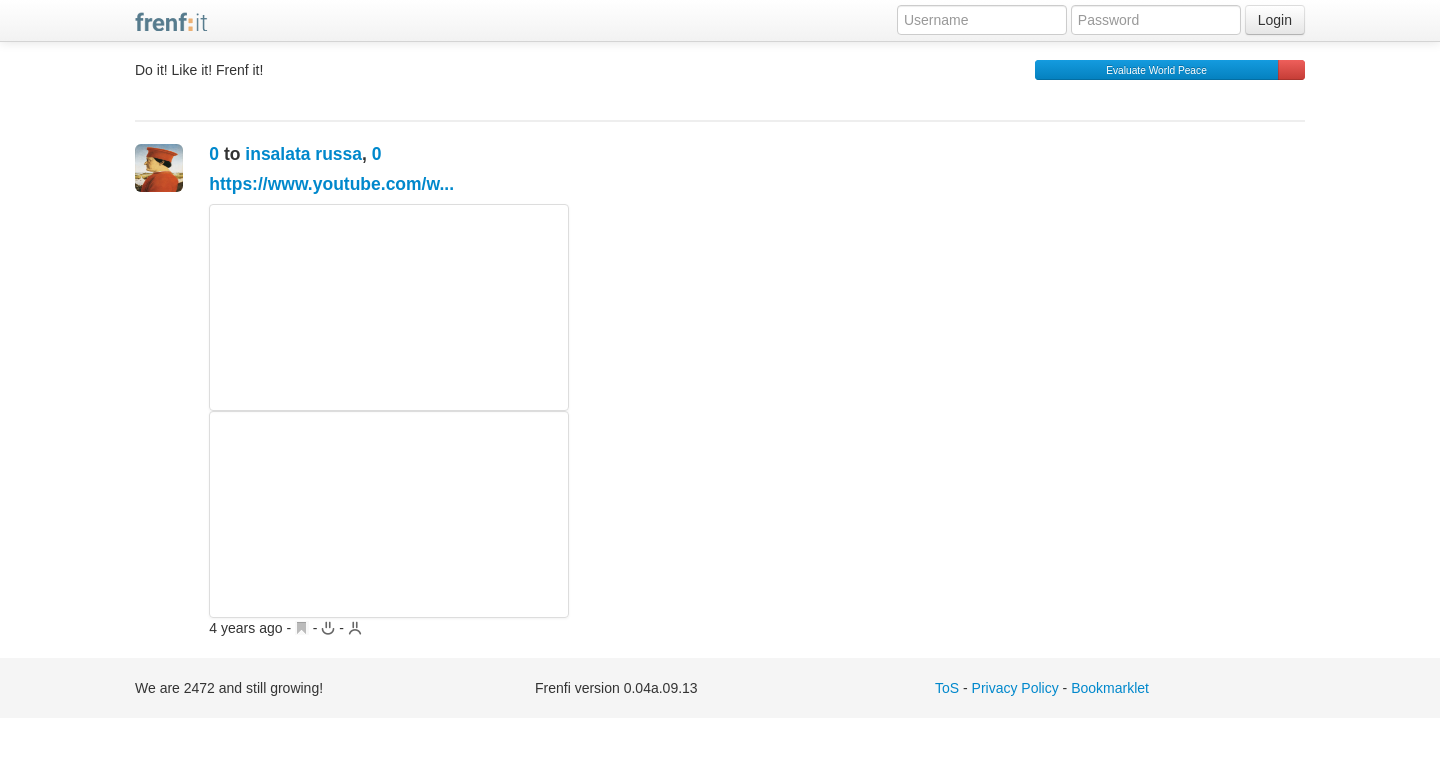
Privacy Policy (1015, 688)
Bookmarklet (1110, 688)
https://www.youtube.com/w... (331, 184)
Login (1275, 20)
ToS (947, 688)
